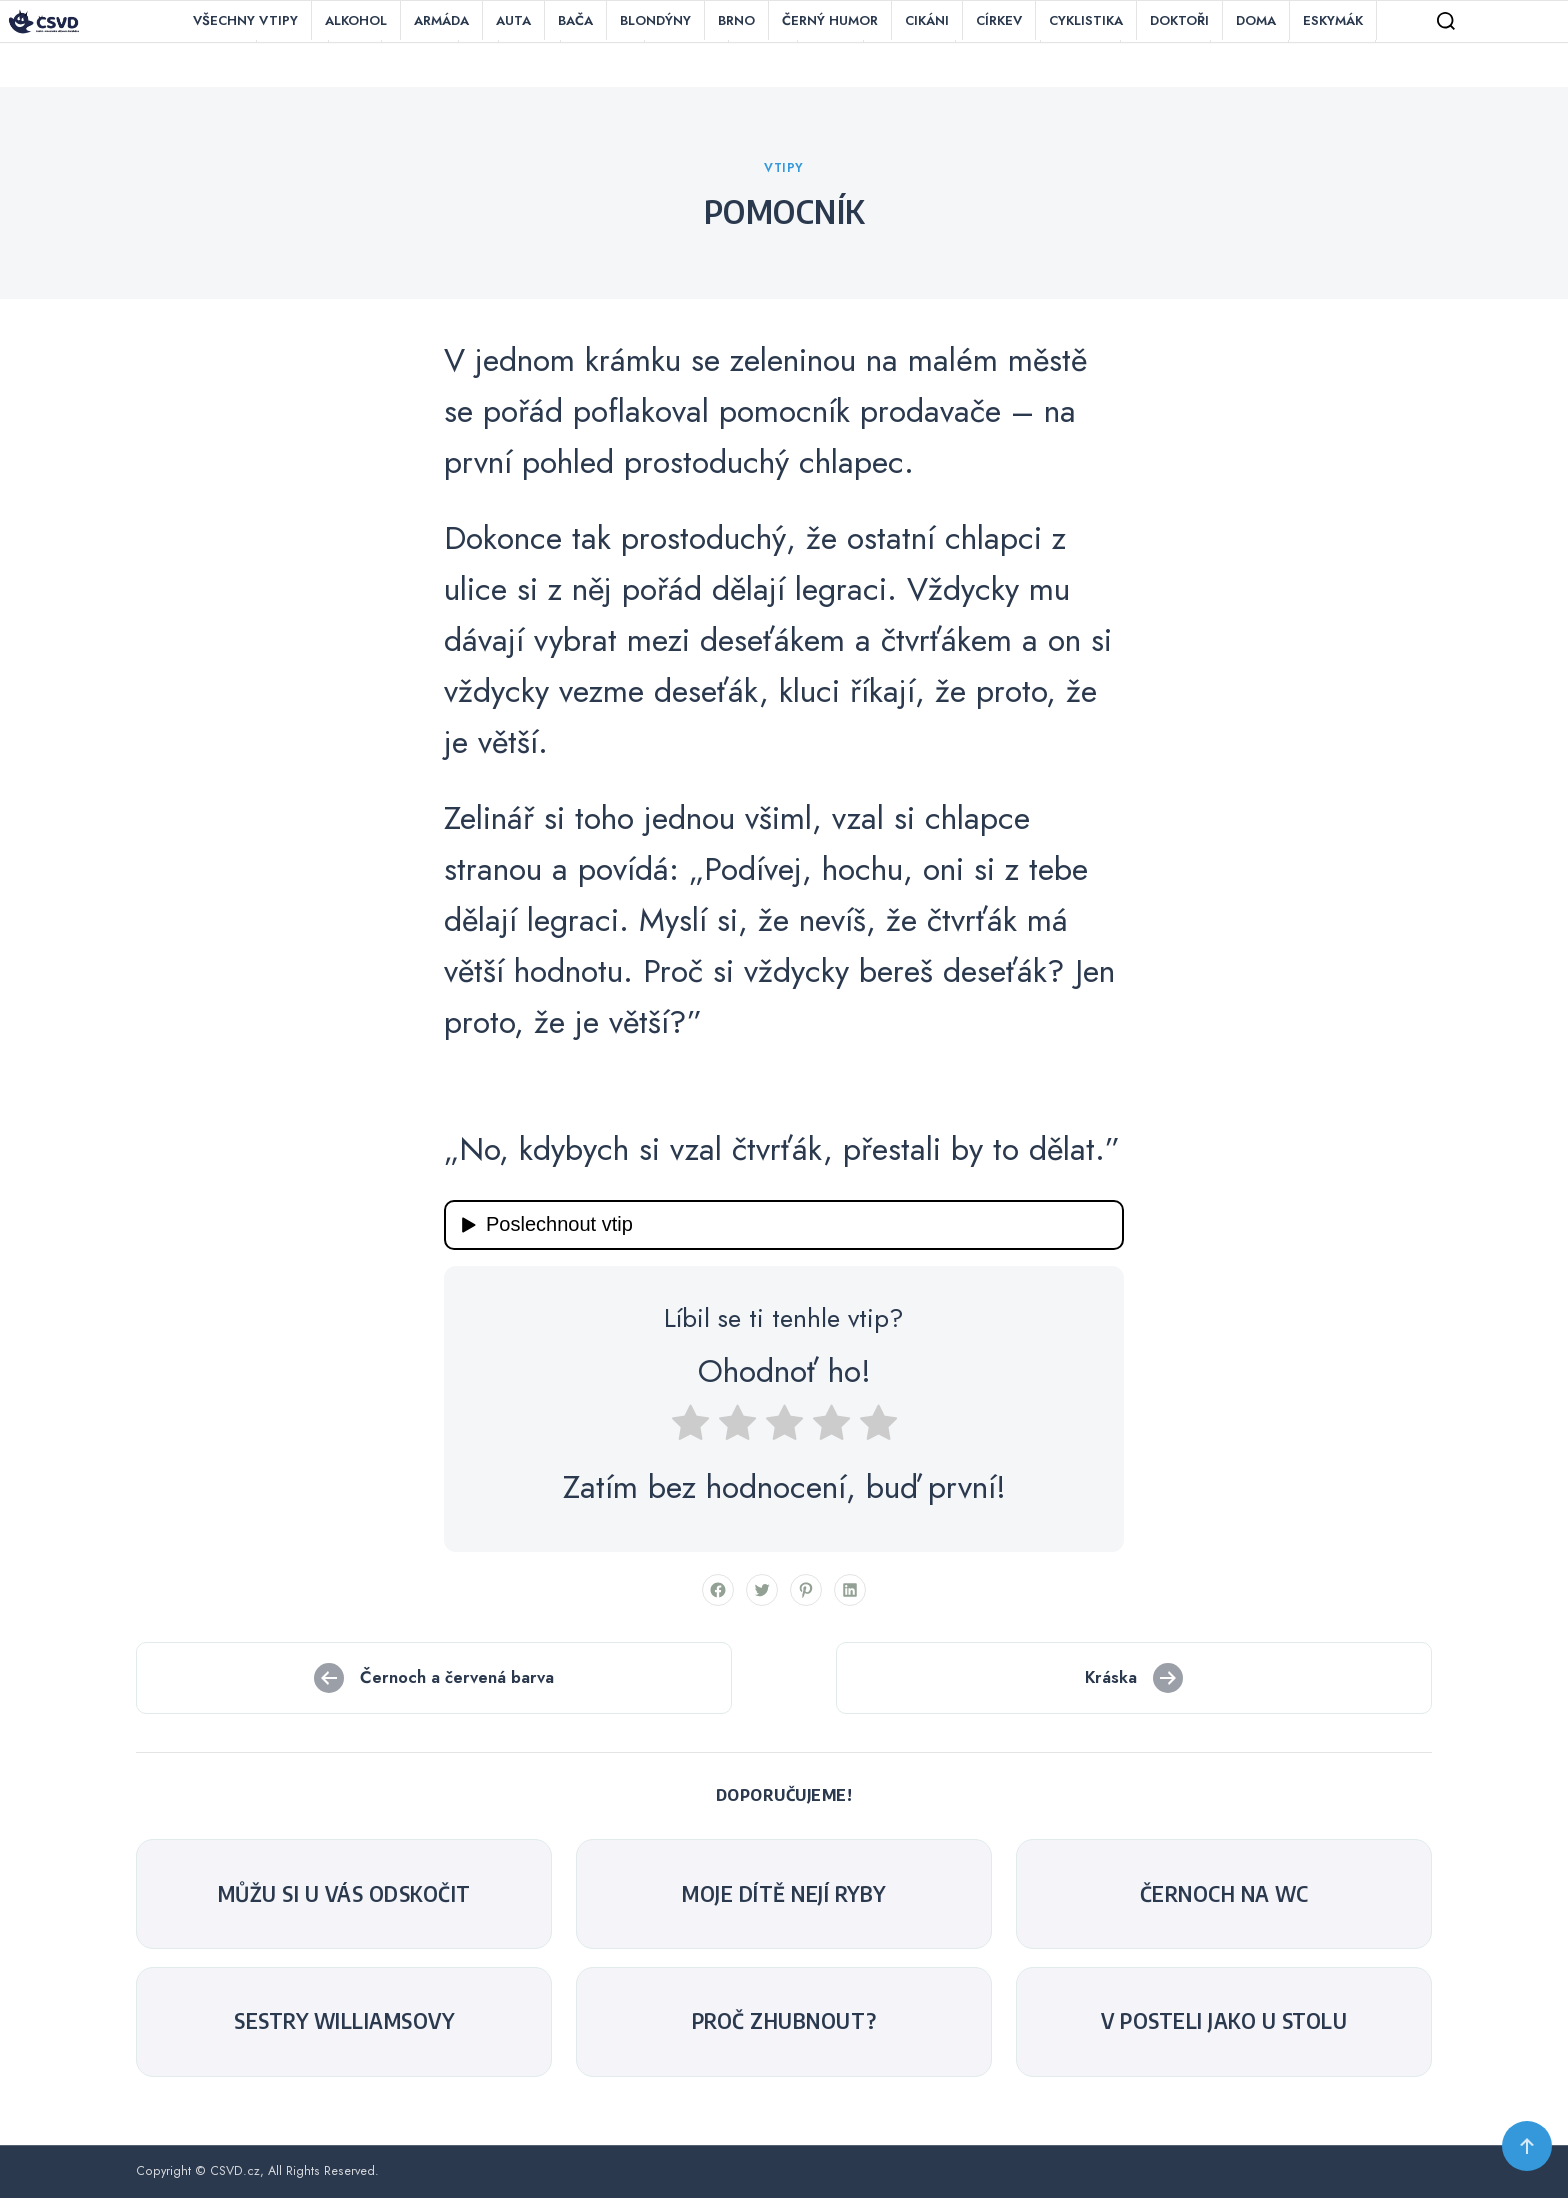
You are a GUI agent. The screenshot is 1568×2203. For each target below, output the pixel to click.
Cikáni (927, 20)
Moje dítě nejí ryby (784, 1899)
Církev (999, 20)
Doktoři (1179, 20)
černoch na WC (1224, 1899)
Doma (1256, 20)
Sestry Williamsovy (344, 2027)
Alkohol (356, 20)
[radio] (690, 1433)
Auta (513, 20)
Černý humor (830, 20)
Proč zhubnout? (784, 2027)
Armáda (441, 20)
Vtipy (784, 173)
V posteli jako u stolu (1224, 2027)
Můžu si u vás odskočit (344, 1899)
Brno (736, 20)
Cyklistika (1086, 20)
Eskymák (1333, 20)
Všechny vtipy (245, 20)
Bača (575, 20)
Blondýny (655, 20)
